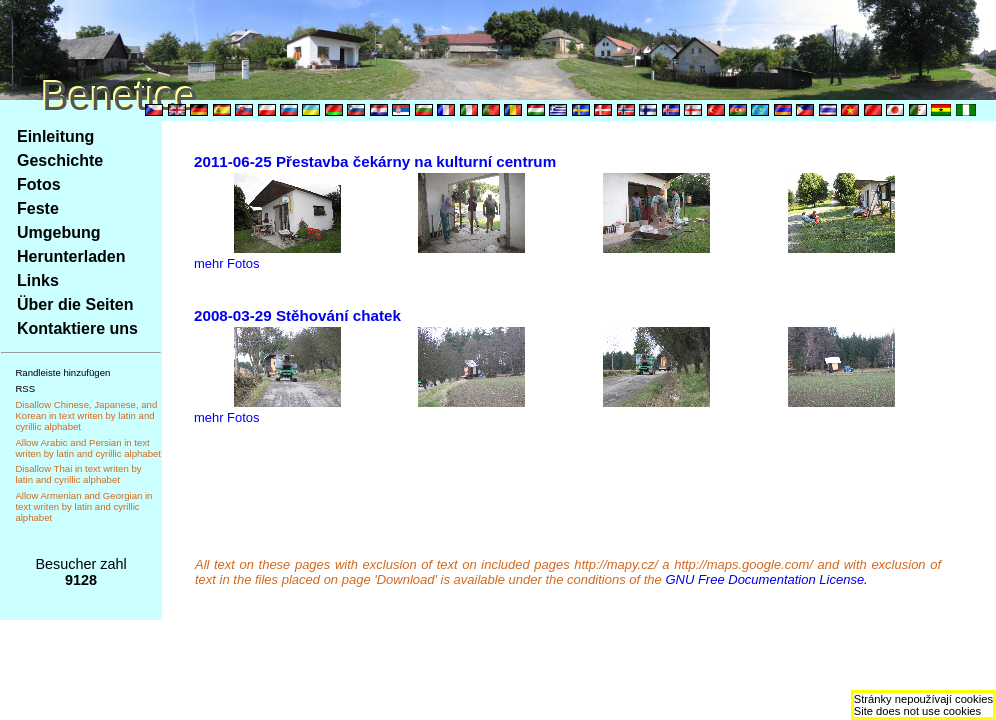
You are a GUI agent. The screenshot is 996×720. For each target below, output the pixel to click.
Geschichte (60, 160)
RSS (25, 388)
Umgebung (59, 232)
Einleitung (55, 136)
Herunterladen (71, 256)
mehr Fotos (227, 263)
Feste (38, 208)
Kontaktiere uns (77, 328)
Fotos (39, 184)
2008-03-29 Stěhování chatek (297, 315)
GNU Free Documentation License (764, 579)
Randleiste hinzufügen (62, 372)
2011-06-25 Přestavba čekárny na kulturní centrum (375, 161)
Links (38, 280)
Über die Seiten (75, 304)
